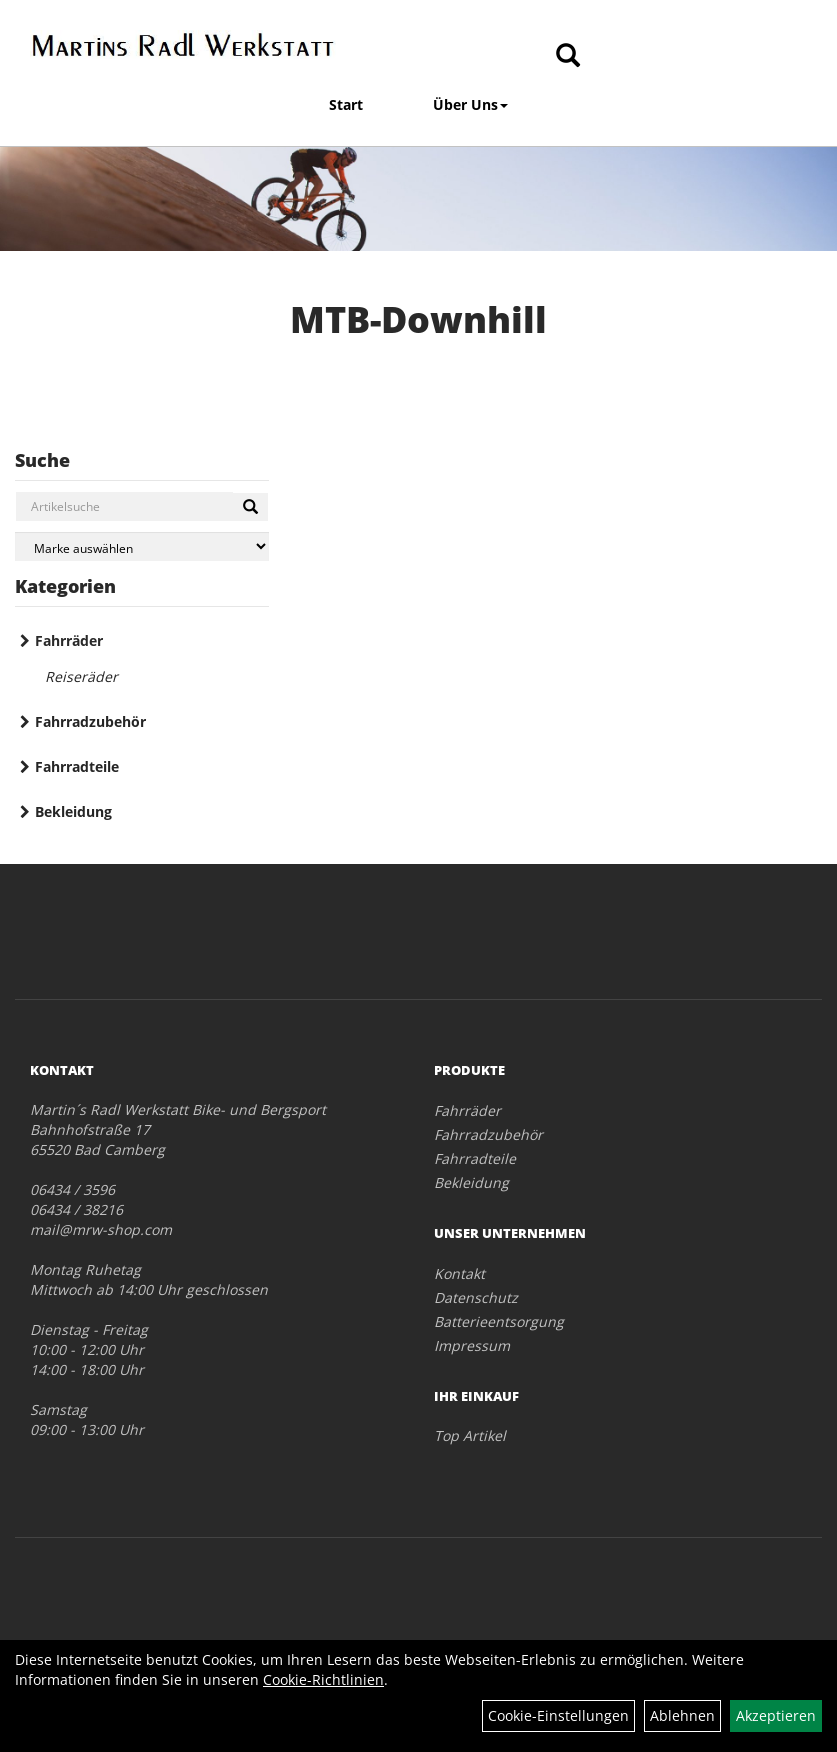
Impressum (472, 1345)
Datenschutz (476, 1297)
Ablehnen (682, 1715)
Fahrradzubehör (90, 721)
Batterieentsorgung (499, 1321)
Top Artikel (470, 1435)
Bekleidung (73, 811)
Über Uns (470, 104)
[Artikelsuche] (568, 56)
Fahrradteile (77, 766)
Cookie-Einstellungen (558, 1715)
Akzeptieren (776, 1715)
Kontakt (459, 1273)
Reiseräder (81, 676)
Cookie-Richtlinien (323, 1679)
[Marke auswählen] (142, 546)
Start (346, 104)
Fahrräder (69, 640)
